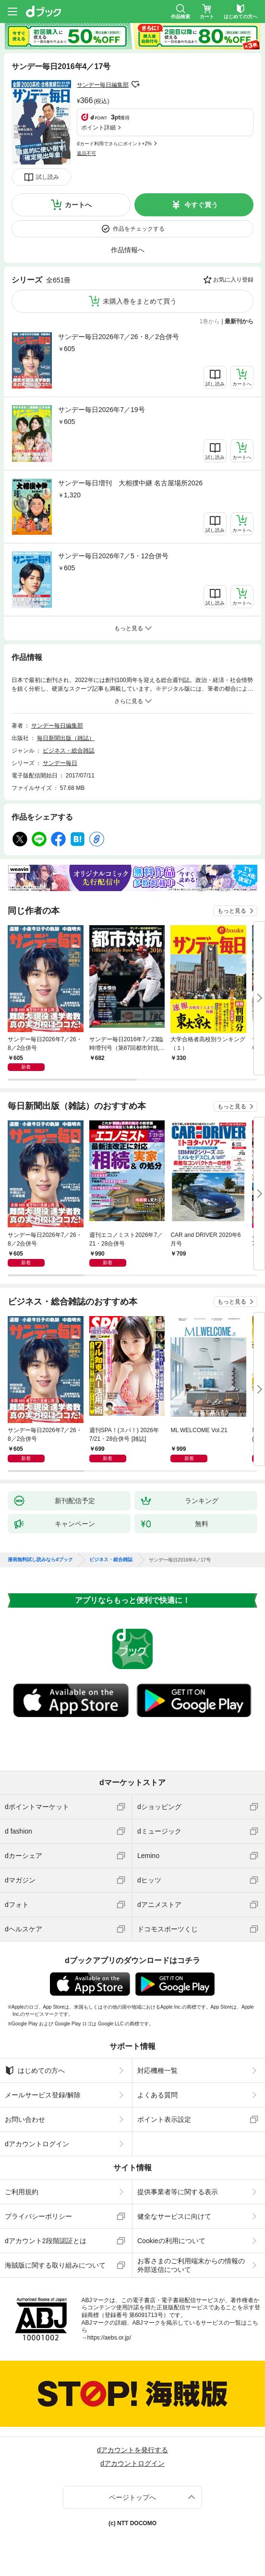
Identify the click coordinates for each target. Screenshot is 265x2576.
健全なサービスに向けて (174, 2216)
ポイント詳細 (98, 127)
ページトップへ (132, 2497)
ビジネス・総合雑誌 (69, 750)
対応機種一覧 (157, 2070)
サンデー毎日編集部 (103, 85)
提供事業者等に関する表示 (177, 2192)
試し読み (47, 177)
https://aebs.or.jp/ (109, 2337)
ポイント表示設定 (164, 2119)
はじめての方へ (35, 2070)
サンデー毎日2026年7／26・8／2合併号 (118, 337)
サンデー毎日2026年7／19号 (101, 409)
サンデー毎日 (60, 763)
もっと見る (231, 910)
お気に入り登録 (233, 279)
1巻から (210, 321)
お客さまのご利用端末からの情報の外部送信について (191, 2265)
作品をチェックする (139, 228)
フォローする (135, 84)
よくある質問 (157, 2095)
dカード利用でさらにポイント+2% (114, 143)
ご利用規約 (21, 2192)
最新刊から (239, 321)
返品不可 (86, 153)
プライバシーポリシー (38, 2216)
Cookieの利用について (171, 2241)
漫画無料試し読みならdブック (40, 1559)
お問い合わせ (25, 2119)
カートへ (78, 205)
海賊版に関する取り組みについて (55, 2265)
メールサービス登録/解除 (43, 2095)
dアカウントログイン (37, 2144)
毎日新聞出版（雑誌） (66, 738)
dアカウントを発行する (132, 2450)
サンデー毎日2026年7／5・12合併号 (113, 556)
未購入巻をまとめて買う (140, 301)
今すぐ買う (201, 205)
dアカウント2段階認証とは (45, 2241)
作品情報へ (128, 250)
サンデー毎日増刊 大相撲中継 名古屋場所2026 (130, 483)
